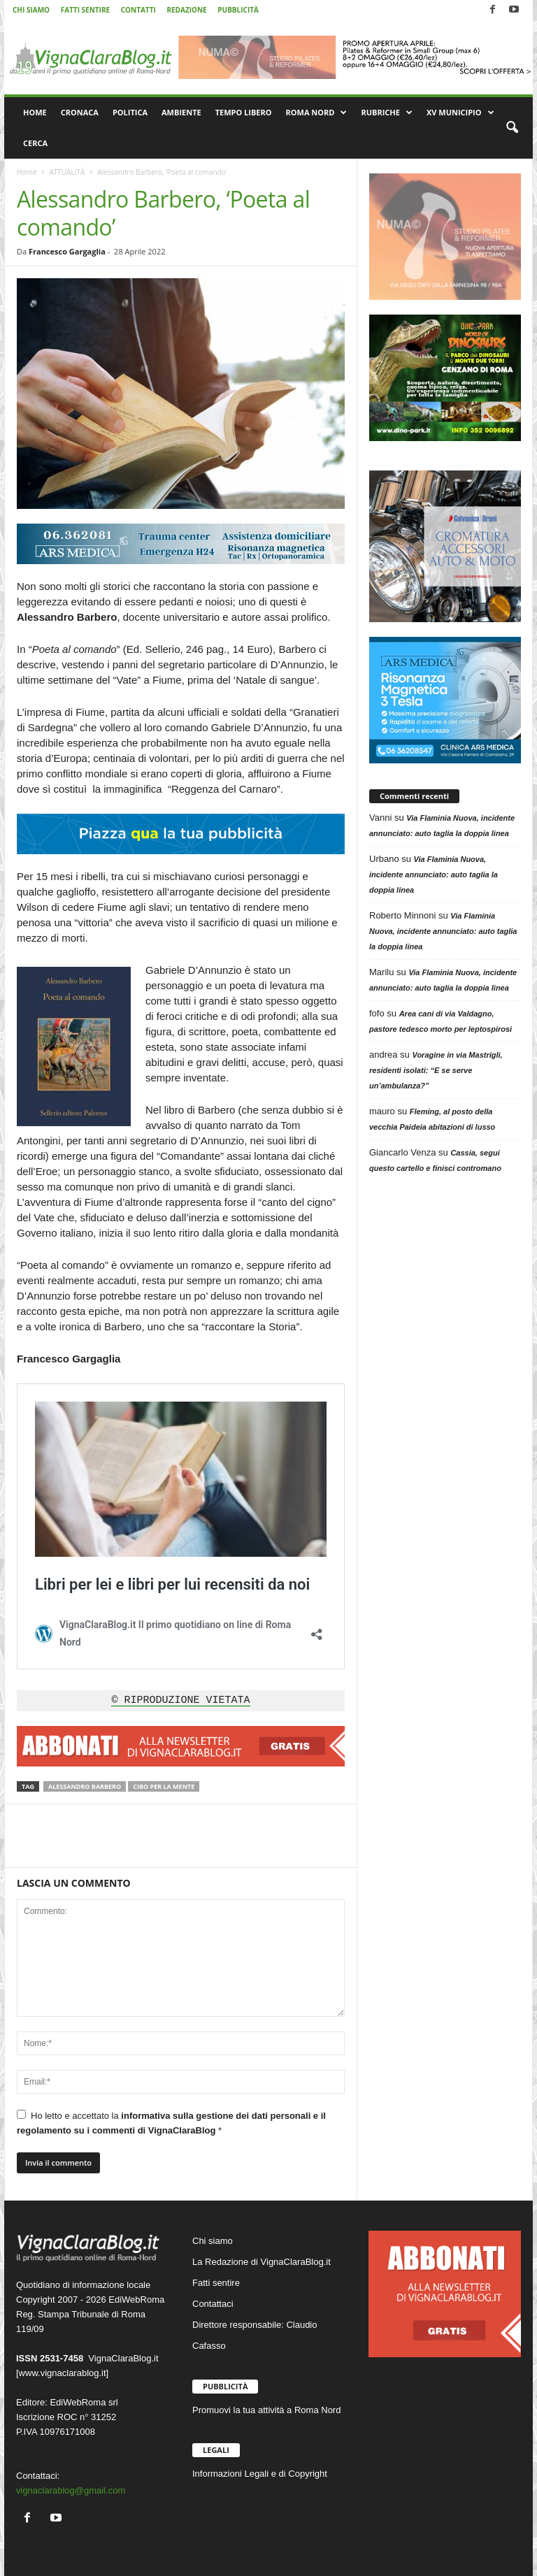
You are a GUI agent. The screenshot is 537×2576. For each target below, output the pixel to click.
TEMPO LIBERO (243, 112)
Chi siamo (212, 2241)
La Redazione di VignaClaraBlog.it (261, 2262)
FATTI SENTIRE (85, 10)
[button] (511, 128)
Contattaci (213, 2303)
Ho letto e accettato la (171, 2123)
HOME (35, 112)
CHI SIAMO (31, 10)
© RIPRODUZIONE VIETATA (180, 1701)
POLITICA (130, 112)
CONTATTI (138, 10)
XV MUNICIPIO (460, 112)
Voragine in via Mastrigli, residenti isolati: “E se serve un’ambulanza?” (436, 1070)
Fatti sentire (216, 2283)
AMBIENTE (181, 112)
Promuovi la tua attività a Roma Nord (266, 2410)
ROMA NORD (317, 112)
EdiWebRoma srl (83, 2402)
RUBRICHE (386, 112)
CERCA (35, 143)
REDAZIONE (186, 10)
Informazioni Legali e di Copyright (259, 2473)
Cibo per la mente (163, 1786)
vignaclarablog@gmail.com (70, 2490)
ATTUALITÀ (67, 172)
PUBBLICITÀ (238, 10)
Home (26, 172)
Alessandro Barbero (84, 1786)
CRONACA (80, 112)
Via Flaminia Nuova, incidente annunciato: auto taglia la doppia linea (433, 874)
